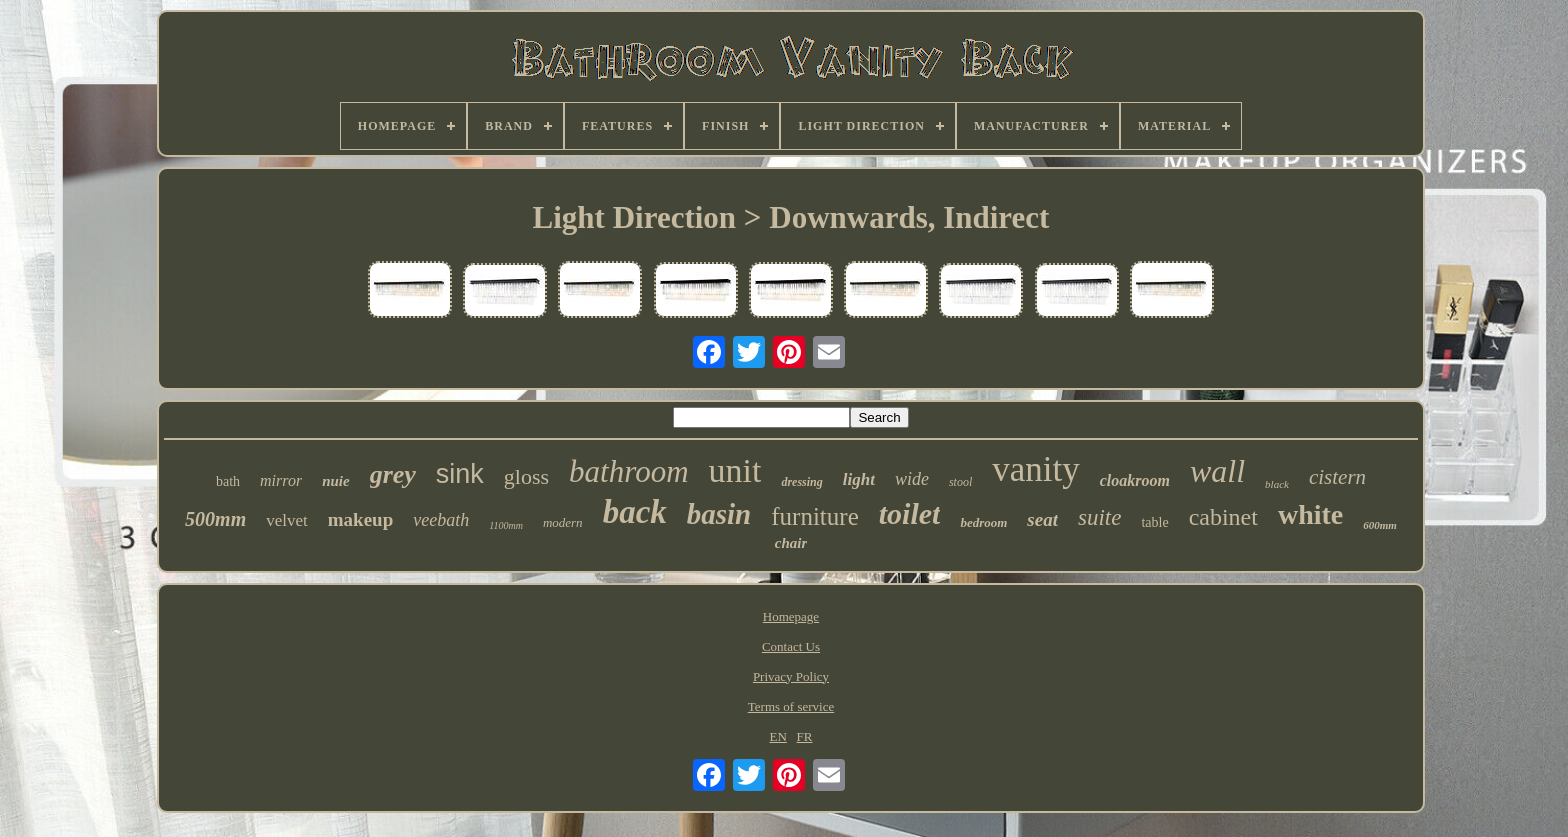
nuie (336, 481)
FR (805, 736)
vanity (1035, 469)
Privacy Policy (791, 676)
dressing (801, 482)
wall (1217, 471)
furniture (814, 516)
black (1277, 484)
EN (777, 736)
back (635, 512)
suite (1099, 517)
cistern (1337, 477)
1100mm (506, 525)
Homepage (791, 616)
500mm (215, 519)
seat (1042, 519)
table (1154, 522)
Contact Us (791, 646)
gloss (526, 476)
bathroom (628, 471)
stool (960, 482)
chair (791, 543)
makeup (360, 519)
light (859, 479)
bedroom (983, 522)
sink (460, 474)
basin (719, 514)
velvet (287, 520)
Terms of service (791, 706)
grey (393, 474)
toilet (910, 513)
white (1310, 514)
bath (228, 481)
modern (563, 522)
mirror (281, 480)
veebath (441, 520)
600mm (1380, 525)
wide (912, 479)
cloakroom (1135, 480)
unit (735, 470)
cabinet (1223, 517)
